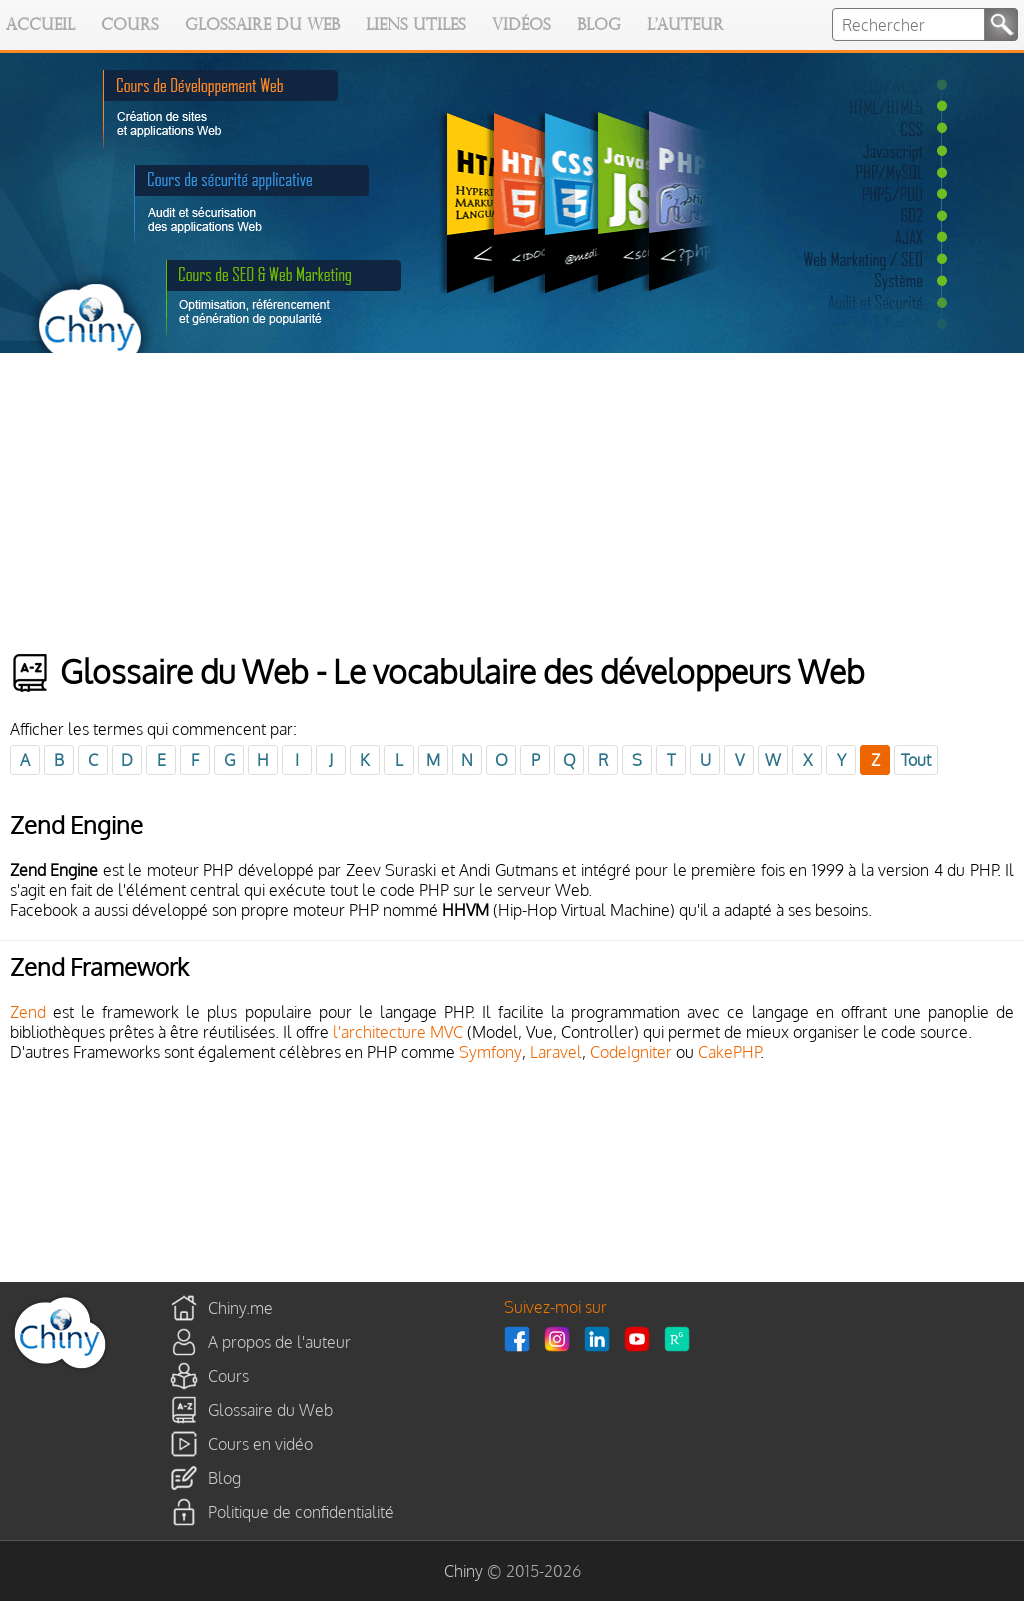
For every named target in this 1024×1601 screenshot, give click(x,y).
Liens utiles (416, 26)
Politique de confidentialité (301, 1511)
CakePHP (729, 1052)
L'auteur (685, 26)
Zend (28, 1012)
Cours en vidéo (260, 1443)
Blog (599, 26)
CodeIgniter (631, 1052)
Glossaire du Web (262, 26)
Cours (130, 26)
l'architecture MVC (398, 1032)
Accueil (40, 26)
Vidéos (521, 26)
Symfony (490, 1052)
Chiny (463, 1571)
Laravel (556, 1052)
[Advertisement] (512, 503)
